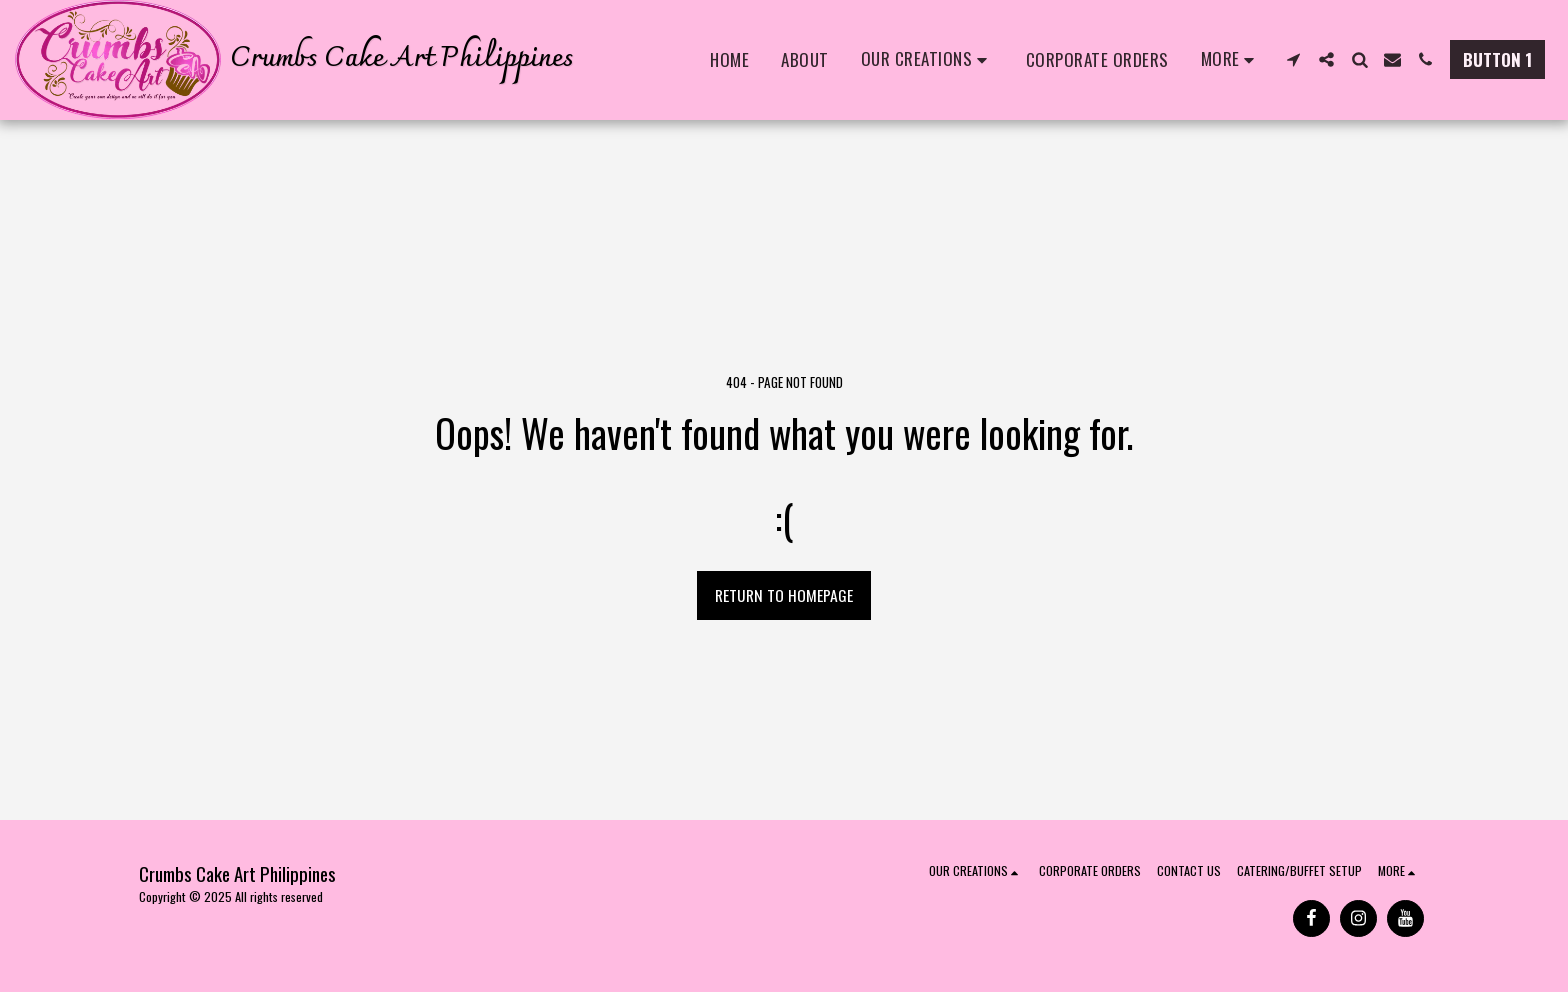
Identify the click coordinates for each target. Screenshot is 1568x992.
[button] (927, 60)
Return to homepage (784, 595)
